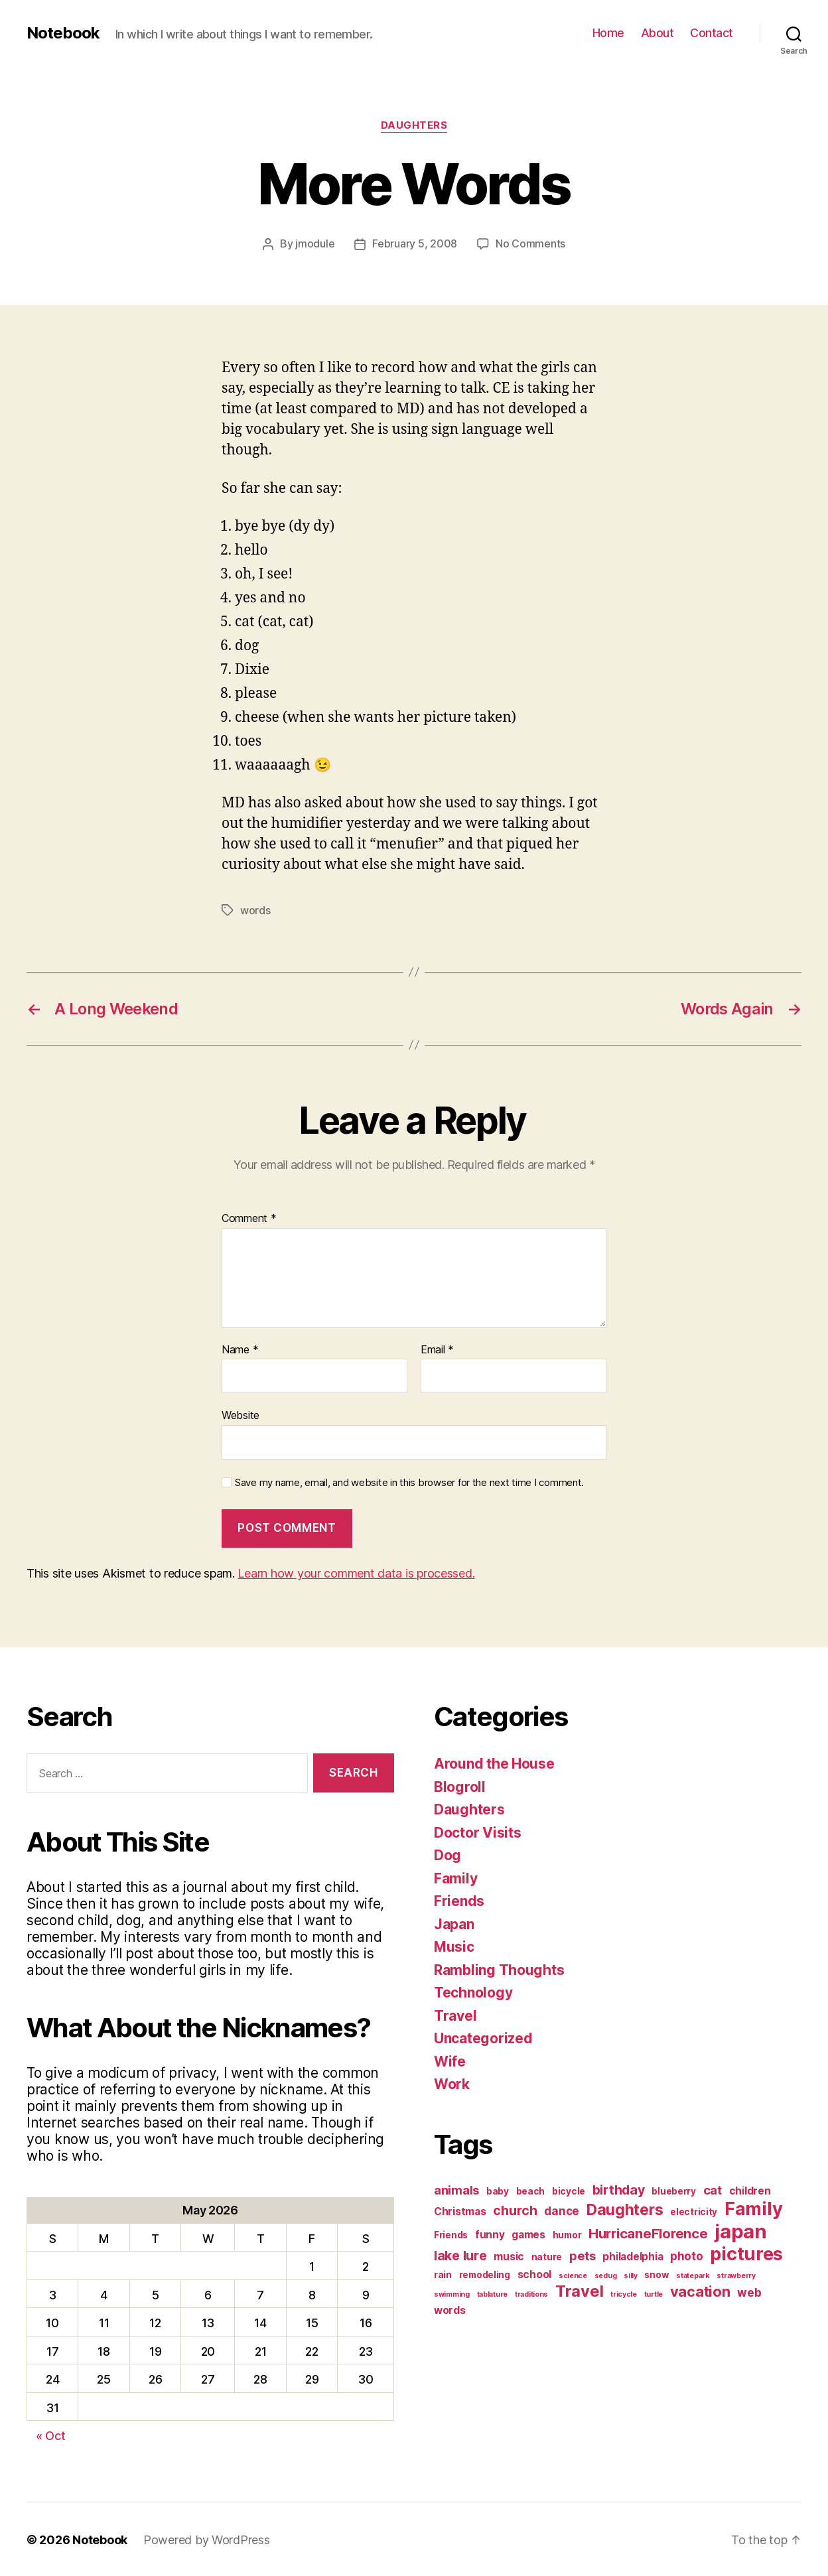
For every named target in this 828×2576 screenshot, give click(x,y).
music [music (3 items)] (509, 2255)
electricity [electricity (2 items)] (693, 2210)
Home (608, 33)
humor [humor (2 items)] (567, 2233)
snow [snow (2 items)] (656, 2273)
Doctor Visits (477, 1831)
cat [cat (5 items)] (712, 2188)
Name (240, 1349)
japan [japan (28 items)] (741, 2230)
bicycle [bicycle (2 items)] (568, 2190)
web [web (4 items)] (749, 2291)
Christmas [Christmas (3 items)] (460, 2210)
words (255, 909)
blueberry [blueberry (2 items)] (674, 2190)
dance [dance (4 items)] (561, 2209)
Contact (711, 33)
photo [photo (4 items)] (686, 2255)
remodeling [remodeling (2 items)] (484, 2273)
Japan (454, 1923)
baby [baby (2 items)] (497, 2190)
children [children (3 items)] (750, 2189)
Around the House (494, 1762)
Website (240, 1413)
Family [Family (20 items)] (753, 2207)
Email (437, 1349)
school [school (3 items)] (534, 2273)
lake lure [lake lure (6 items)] (460, 2254)
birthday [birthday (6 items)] (618, 2189)
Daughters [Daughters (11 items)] (624, 2208)
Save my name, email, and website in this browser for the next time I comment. (409, 1481)
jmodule (314, 243)
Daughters (414, 125)
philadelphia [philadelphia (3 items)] (632, 2255)
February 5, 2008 (414, 243)
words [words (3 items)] (450, 2309)
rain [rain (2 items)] (443, 2273)
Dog (447, 1854)
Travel (455, 2014)
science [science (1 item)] (573, 2274)
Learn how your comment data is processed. (356, 1572)
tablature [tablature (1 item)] (492, 2293)
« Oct (51, 2434)
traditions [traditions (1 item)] (531, 2293)
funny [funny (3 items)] (490, 2233)
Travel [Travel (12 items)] (579, 2289)
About (657, 33)
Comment (249, 1217)
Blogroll (460, 1785)
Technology (473, 1991)
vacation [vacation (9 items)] (700, 2290)
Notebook (63, 33)
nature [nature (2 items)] (546, 2255)
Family (455, 1877)
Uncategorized (483, 2037)
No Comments (530, 243)
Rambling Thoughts (499, 1968)
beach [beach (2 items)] (530, 2190)
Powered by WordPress (206, 2538)
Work (452, 2082)
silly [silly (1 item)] (631, 2274)
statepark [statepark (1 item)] (693, 2274)
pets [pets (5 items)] (582, 2254)
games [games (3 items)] (528, 2233)
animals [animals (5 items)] (456, 2188)
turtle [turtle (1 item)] (653, 2293)
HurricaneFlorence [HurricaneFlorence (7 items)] (647, 2232)
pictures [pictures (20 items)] (746, 2253)
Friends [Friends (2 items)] (451, 2233)
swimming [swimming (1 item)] (452, 2293)
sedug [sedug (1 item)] (605, 2274)
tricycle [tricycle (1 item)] (623, 2293)
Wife (450, 2060)
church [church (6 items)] (515, 2209)
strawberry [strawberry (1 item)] (736, 2274)
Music (454, 1945)
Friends (459, 1899)
